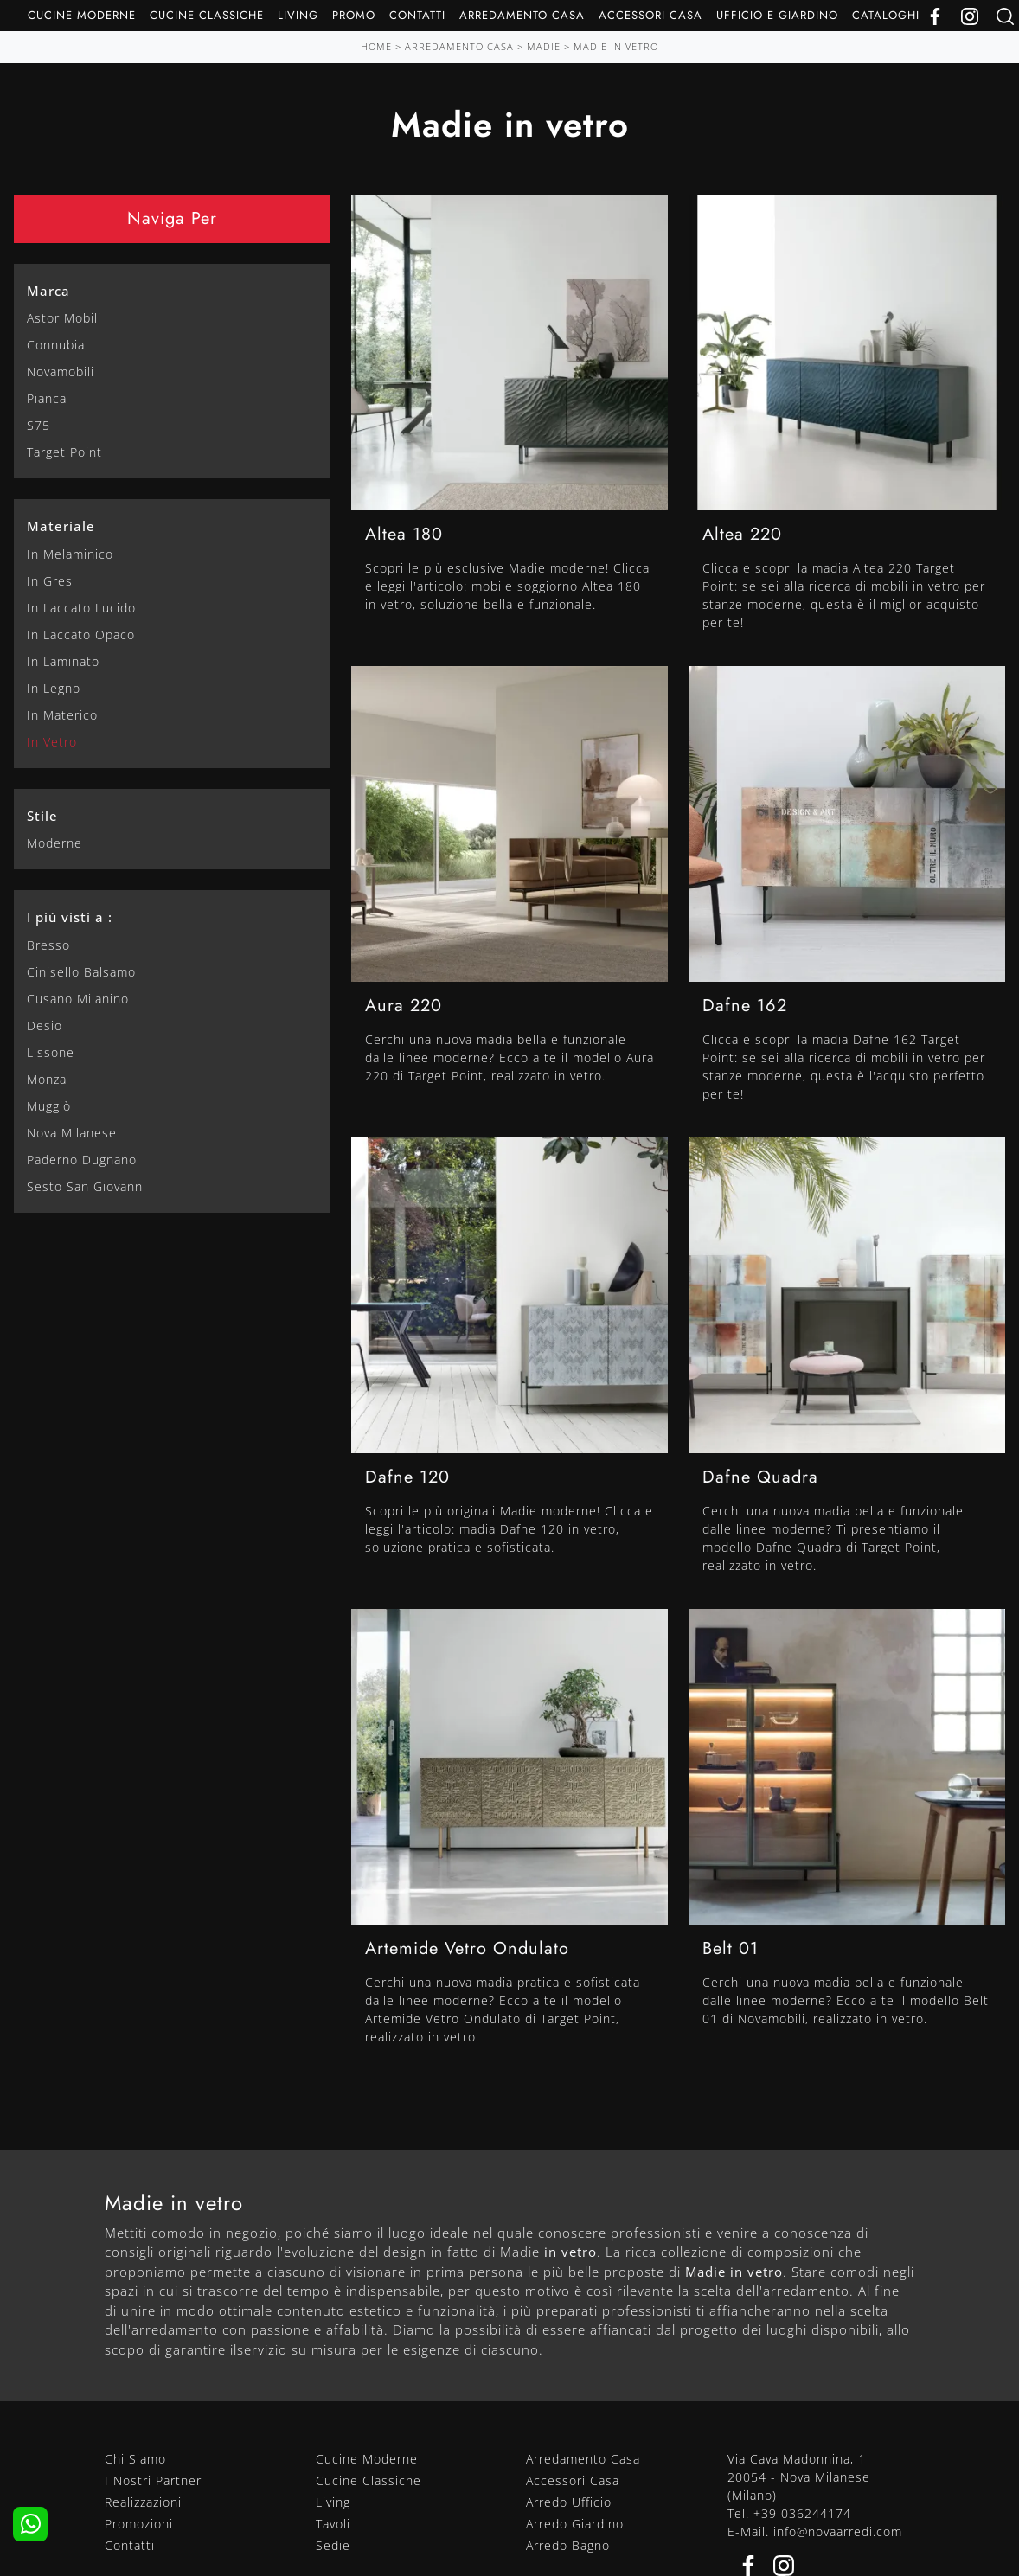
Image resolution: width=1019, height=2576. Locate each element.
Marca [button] (48, 290)
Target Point (64, 452)
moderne (54, 843)
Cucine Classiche (207, 15)
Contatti (417, 15)
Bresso (48, 945)
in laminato (63, 661)
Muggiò (49, 1106)
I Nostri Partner (153, 2480)
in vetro (52, 742)
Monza (47, 1079)
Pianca (47, 398)
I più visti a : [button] (69, 917)
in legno (53, 688)
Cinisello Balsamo (81, 972)
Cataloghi (886, 15)
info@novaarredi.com (837, 2531)
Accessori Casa (650, 15)
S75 (38, 425)
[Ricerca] (1005, 15)
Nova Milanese (72, 1133)
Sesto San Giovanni (86, 1186)
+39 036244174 (802, 2513)
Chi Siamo (135, 2459)
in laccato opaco (81, 634)
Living (298, 15)
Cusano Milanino (78, 998)
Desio (44, 1025)
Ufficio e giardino (777, 15)
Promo (353, 15)
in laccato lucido (81, 607)
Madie (544, 46)
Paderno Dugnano (82, 1159)
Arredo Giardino (575, 2523)
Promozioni (139, 2523)
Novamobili (60, 371)
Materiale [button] (61, 526)
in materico (62, 715)
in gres (50, 581)
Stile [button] (42, 815)
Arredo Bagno (568, 2545)
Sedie (333, 2545)
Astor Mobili (64, 318)
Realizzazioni (143, 2502)
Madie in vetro (616, 46)
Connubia (56, 344)
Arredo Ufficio (569, 2502)
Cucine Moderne (82, 15)
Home (376, 46)
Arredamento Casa (522, 15)
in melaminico (70, 554)
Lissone (50, 1052)
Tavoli (333, 2523)
